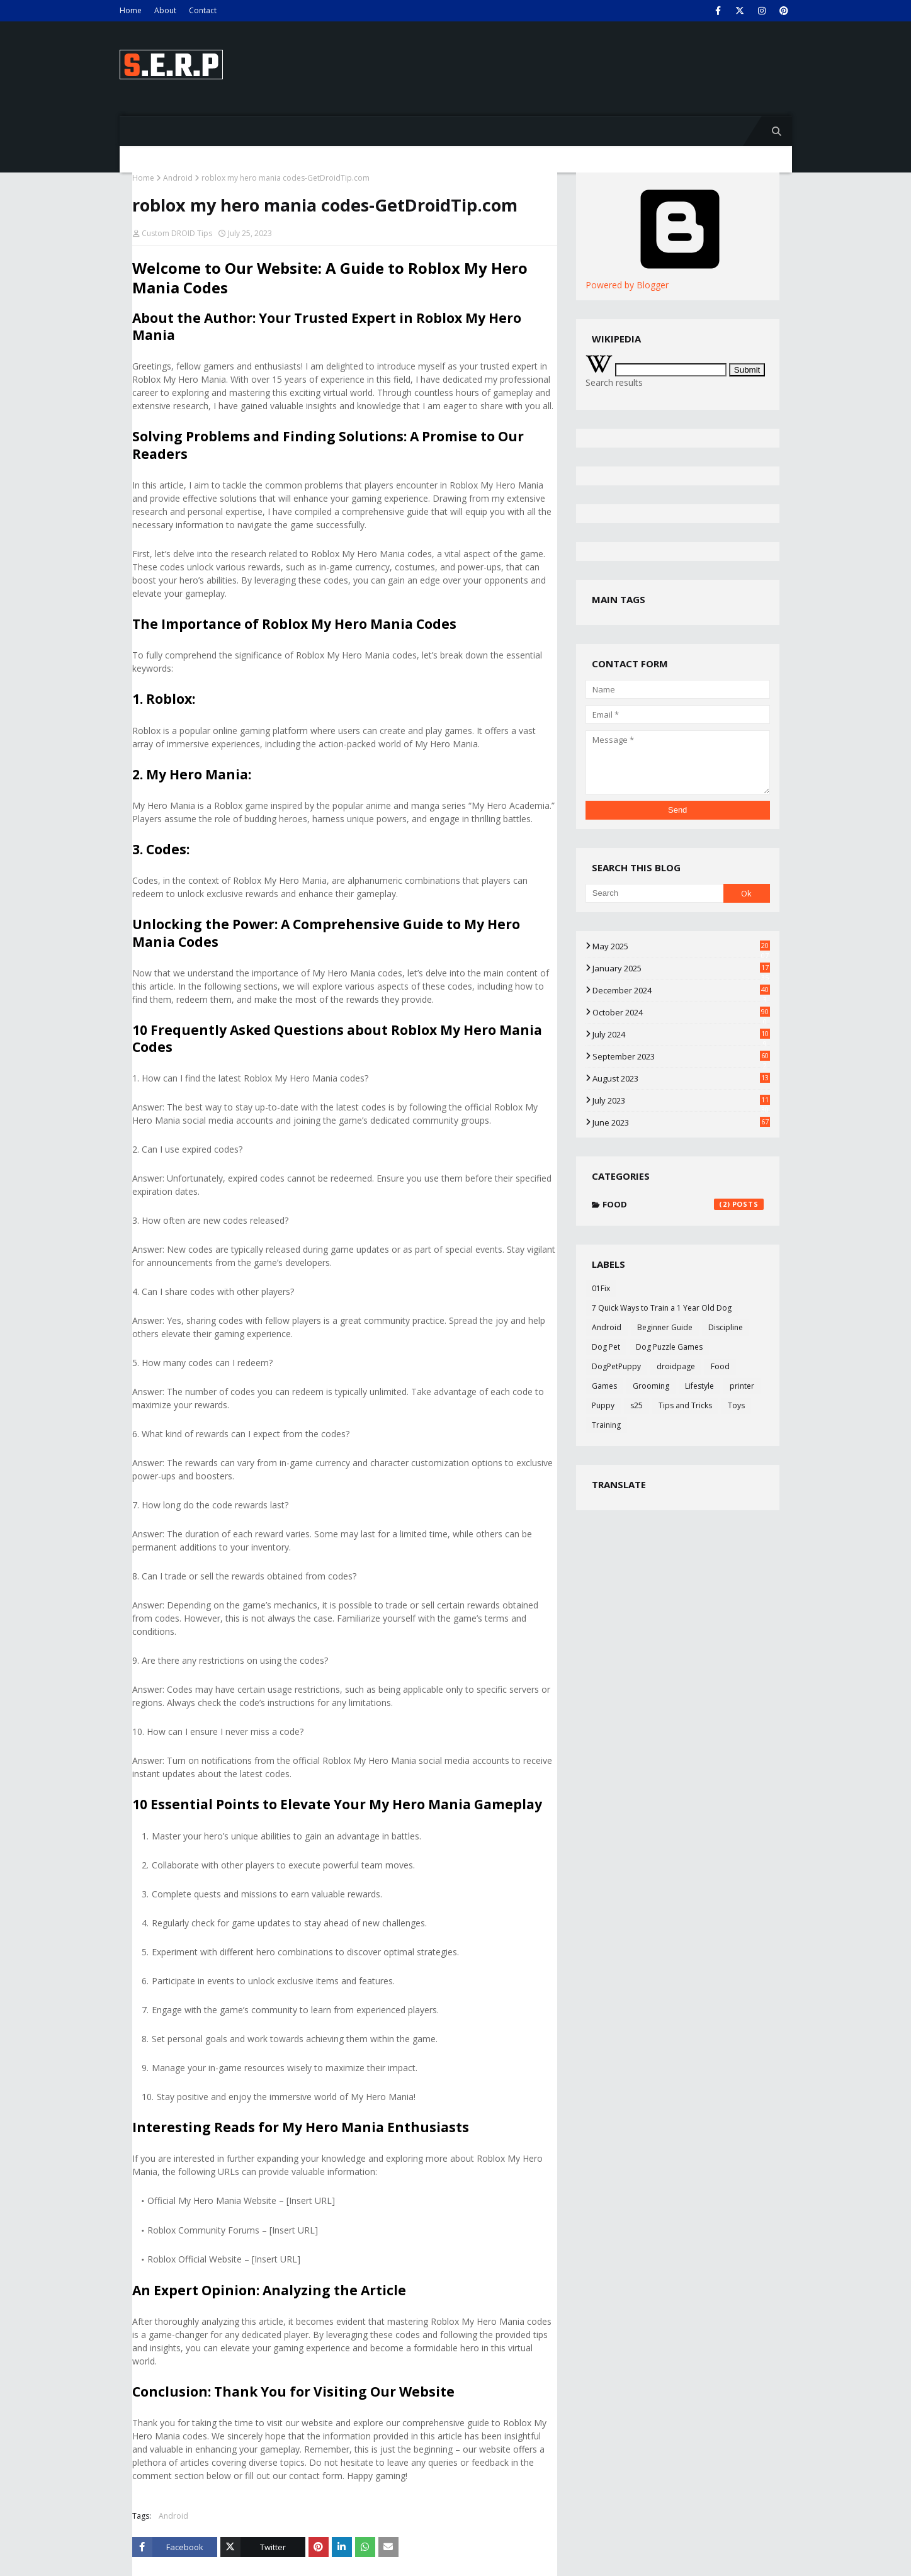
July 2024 (681, 1034)
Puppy (603, 1405)
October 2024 (681, 1012)
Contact (203, 10)
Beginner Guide (665, 1327)
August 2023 (681, 1078)
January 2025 (681, 968)
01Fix (601, 1288)
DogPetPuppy (616, 1366)
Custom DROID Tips (177, 233)
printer (742, 1386)
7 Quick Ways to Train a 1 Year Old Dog (662, 1307)
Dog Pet (606, 1347)
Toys (736, 1405)
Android (178, 177)
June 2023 (681, 1122)
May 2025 (681, 946)
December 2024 (681, 990)
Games (604, 1386)
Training (606, 1425)
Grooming (651, 1386)
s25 (636, 1405)
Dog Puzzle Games (669, 1347)
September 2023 (681, 1056)
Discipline (725, 1327)
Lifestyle (699, 1386)
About (165, 10)
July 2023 (681, 1100)
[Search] (654, 893)
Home (131, 10)
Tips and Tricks (685, 1405)
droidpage (676, 1366)
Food (683, 1204)
